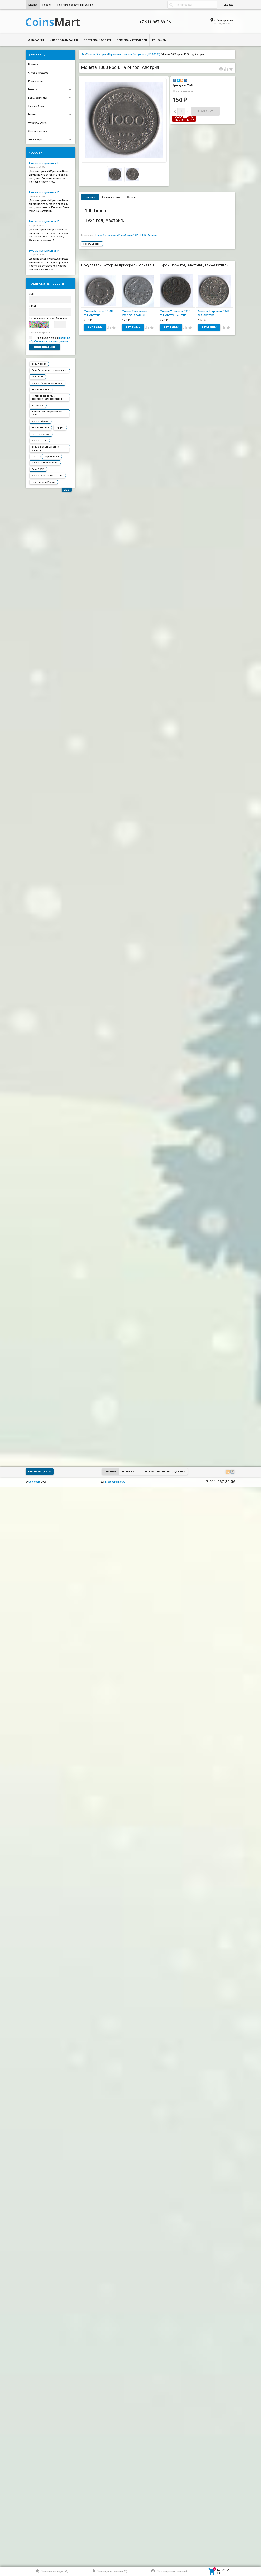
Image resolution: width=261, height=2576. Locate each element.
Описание (89, 197)
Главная (32, 4)
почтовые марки (40, 434)
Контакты (159, 40)
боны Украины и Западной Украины (45, 448)
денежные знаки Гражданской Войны (47, 413)
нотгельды (37, 405)
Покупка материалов (132, 40)
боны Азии (37, 376)
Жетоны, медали (51, 131)
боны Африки (39, 364)
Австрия (101, 54)
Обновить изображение (40, 333)
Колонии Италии (40, 427)
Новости (47, 4)
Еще (66, 489)
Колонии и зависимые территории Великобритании (47, 397)
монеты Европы (91, 244)
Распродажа (35, 81)
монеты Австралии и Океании (47, 475)
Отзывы (131, 197)
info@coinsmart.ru (112, 1481)
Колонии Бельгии (40, 389)
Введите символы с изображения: (48, 318)
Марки (51, 114)
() (51, 2570)
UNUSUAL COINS (37, 122)
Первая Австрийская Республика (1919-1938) (134, 54)
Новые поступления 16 (44, 192)
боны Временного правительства (49, 370)
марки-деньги (52, 456)
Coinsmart (34, 1481)
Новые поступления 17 (44, 163)
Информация (37, 1471)
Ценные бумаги (51, 106)
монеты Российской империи (47, 383)
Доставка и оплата (97, 40)
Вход (228, 4)
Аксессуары (51, 139)
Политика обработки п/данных (75, 4)
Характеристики (111, 197)
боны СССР (38, 469)
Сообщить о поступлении (184, 118)
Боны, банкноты (51, 98)
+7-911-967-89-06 (155, 22)
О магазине (36, 40)
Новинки (33, 64)
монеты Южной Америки (45, 462)
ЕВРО (34, 456)
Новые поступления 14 (44, 250)
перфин (60, 427)
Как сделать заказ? (64, 40)
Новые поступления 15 (44, 221)
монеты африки (40, 421)
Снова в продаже (38, 72)
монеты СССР (39, 440)
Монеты (51, 89)
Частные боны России (43, 482)
